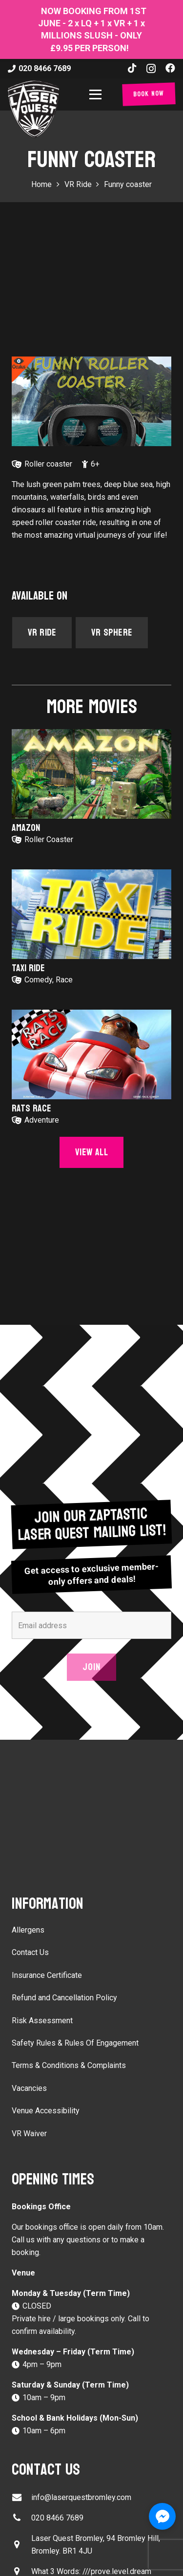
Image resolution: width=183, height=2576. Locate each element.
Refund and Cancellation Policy (64, 1997)
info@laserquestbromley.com (81, 2497)
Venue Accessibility (46, 2110)
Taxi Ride (28, 968)
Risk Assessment (42, 2020)
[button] (97, 94)
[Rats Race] (91, 1054)
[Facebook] (170, 68)
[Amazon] (91, 774)
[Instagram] (151, 68)
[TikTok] (132, 68)
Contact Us (30, 1952)
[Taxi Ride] (91, 914)
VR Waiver (29, 2133)
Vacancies (29, 2088)
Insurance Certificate (47, 1975)
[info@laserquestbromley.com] (21, 2497)
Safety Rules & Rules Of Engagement (75, 2043)
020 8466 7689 (57, 2517)
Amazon (26, 828)
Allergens (28, 1930)
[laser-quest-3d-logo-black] (33, 109)
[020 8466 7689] (21, 2517)
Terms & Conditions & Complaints (69, 2065)
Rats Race (31, 1108)
